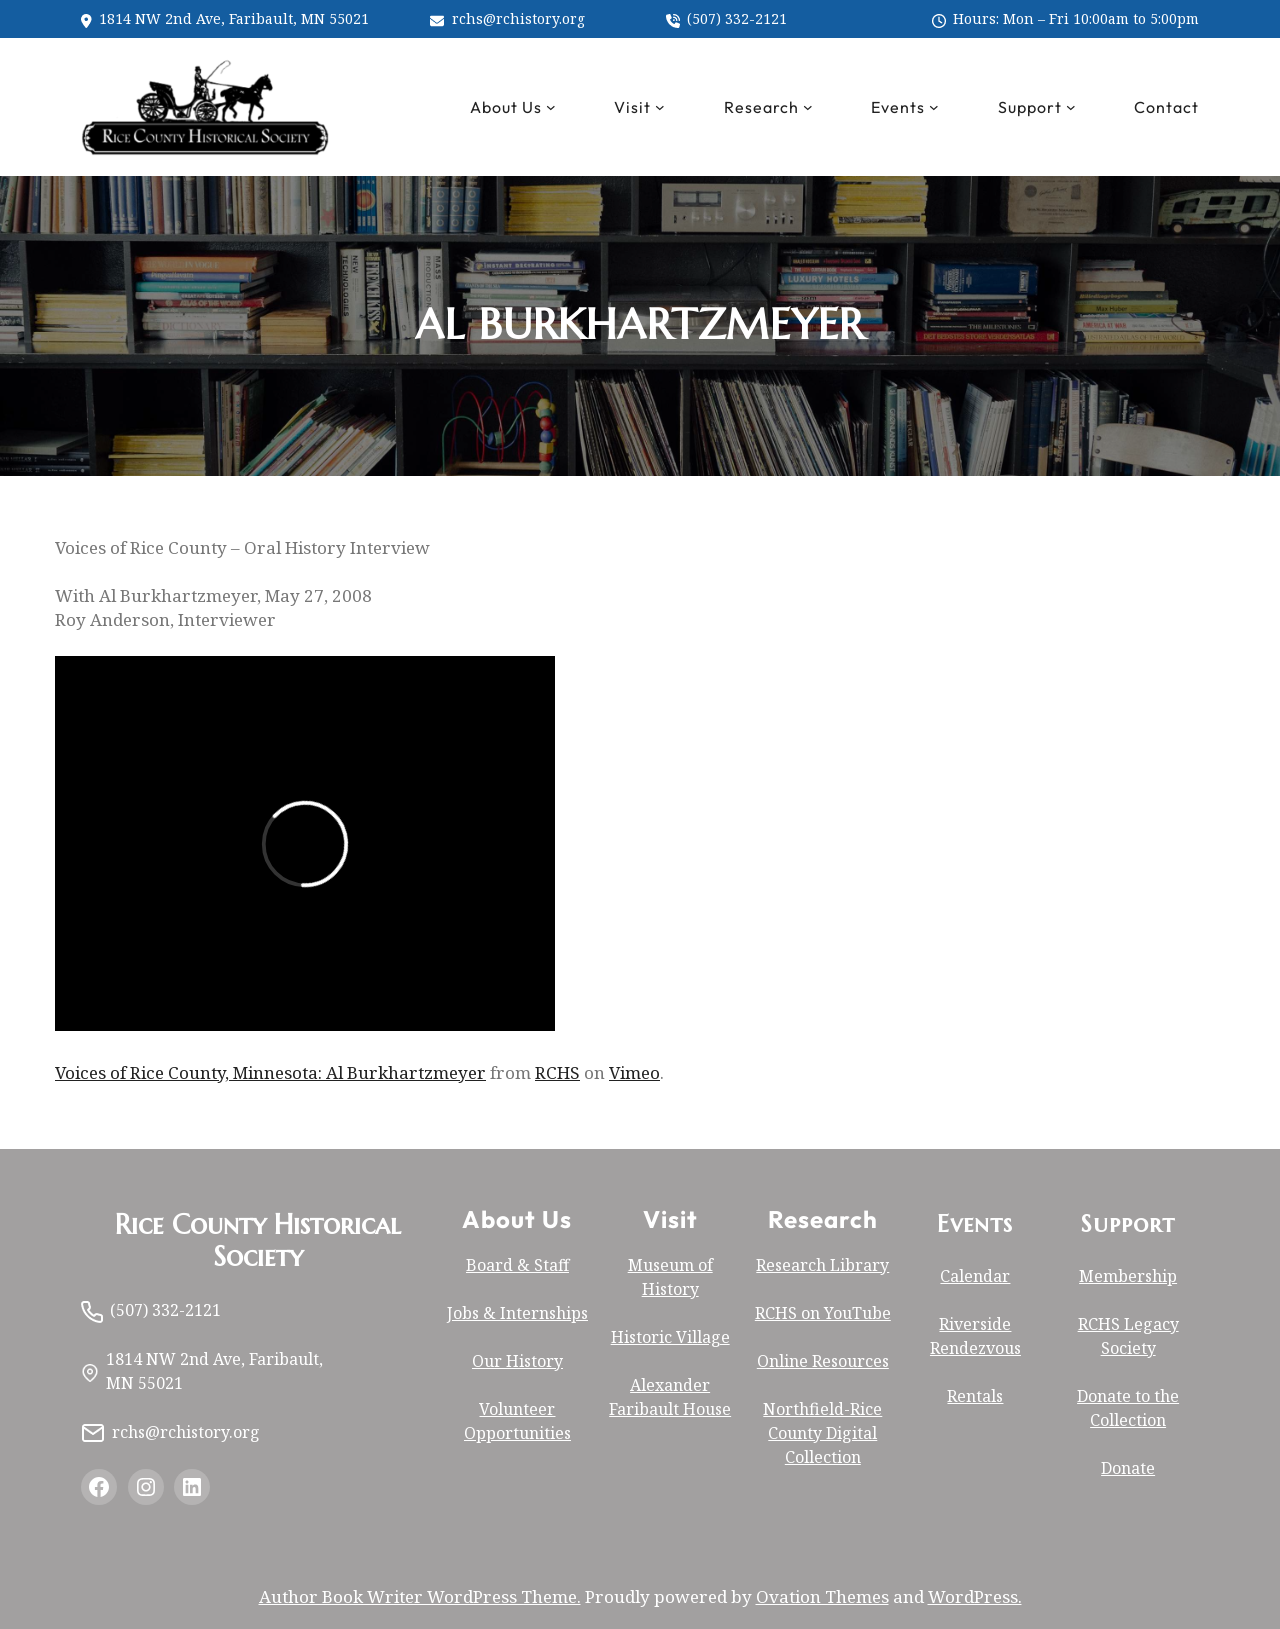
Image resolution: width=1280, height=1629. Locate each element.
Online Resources (823, 1361)
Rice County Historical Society (258, 1241)
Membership (1128, 1276)
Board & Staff (517, 1265)
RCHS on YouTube (823, 1313)
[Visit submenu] (660, 107)
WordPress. (975, 1596)
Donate (1128, 1468)
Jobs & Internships (517, 1313)
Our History (517, 1361)
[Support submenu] (1071, 107)
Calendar (975, 1276)
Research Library (822, 1265)
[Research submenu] (808, 107)
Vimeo (634, 1072)
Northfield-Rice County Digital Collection (822, 1433)
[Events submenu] (934, 107)
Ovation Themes (822, 1596)
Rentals (975, 1396)
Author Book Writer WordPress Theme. (420, 1596)
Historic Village (670, 1337)
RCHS (557, 1072)
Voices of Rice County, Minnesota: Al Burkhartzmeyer (270, 1072)
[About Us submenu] (551, 107)
